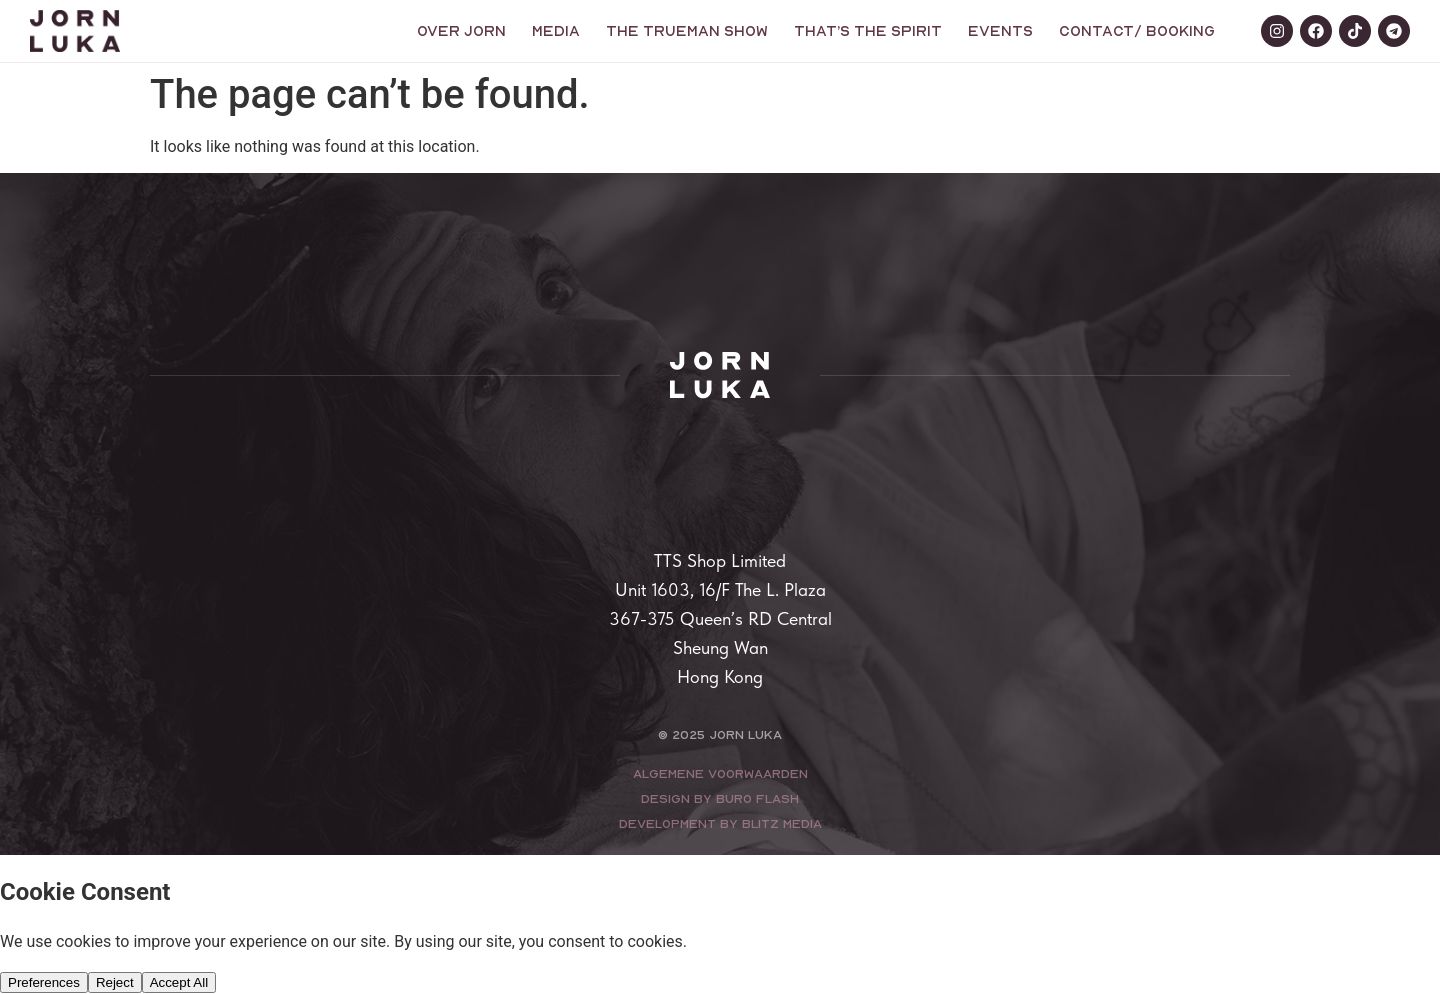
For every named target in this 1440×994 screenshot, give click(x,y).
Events (1000, 31)
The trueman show (687, 31)
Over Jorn (461, 31)
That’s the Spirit (868, 31)
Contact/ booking (1137, 31)
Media (556, 31)
